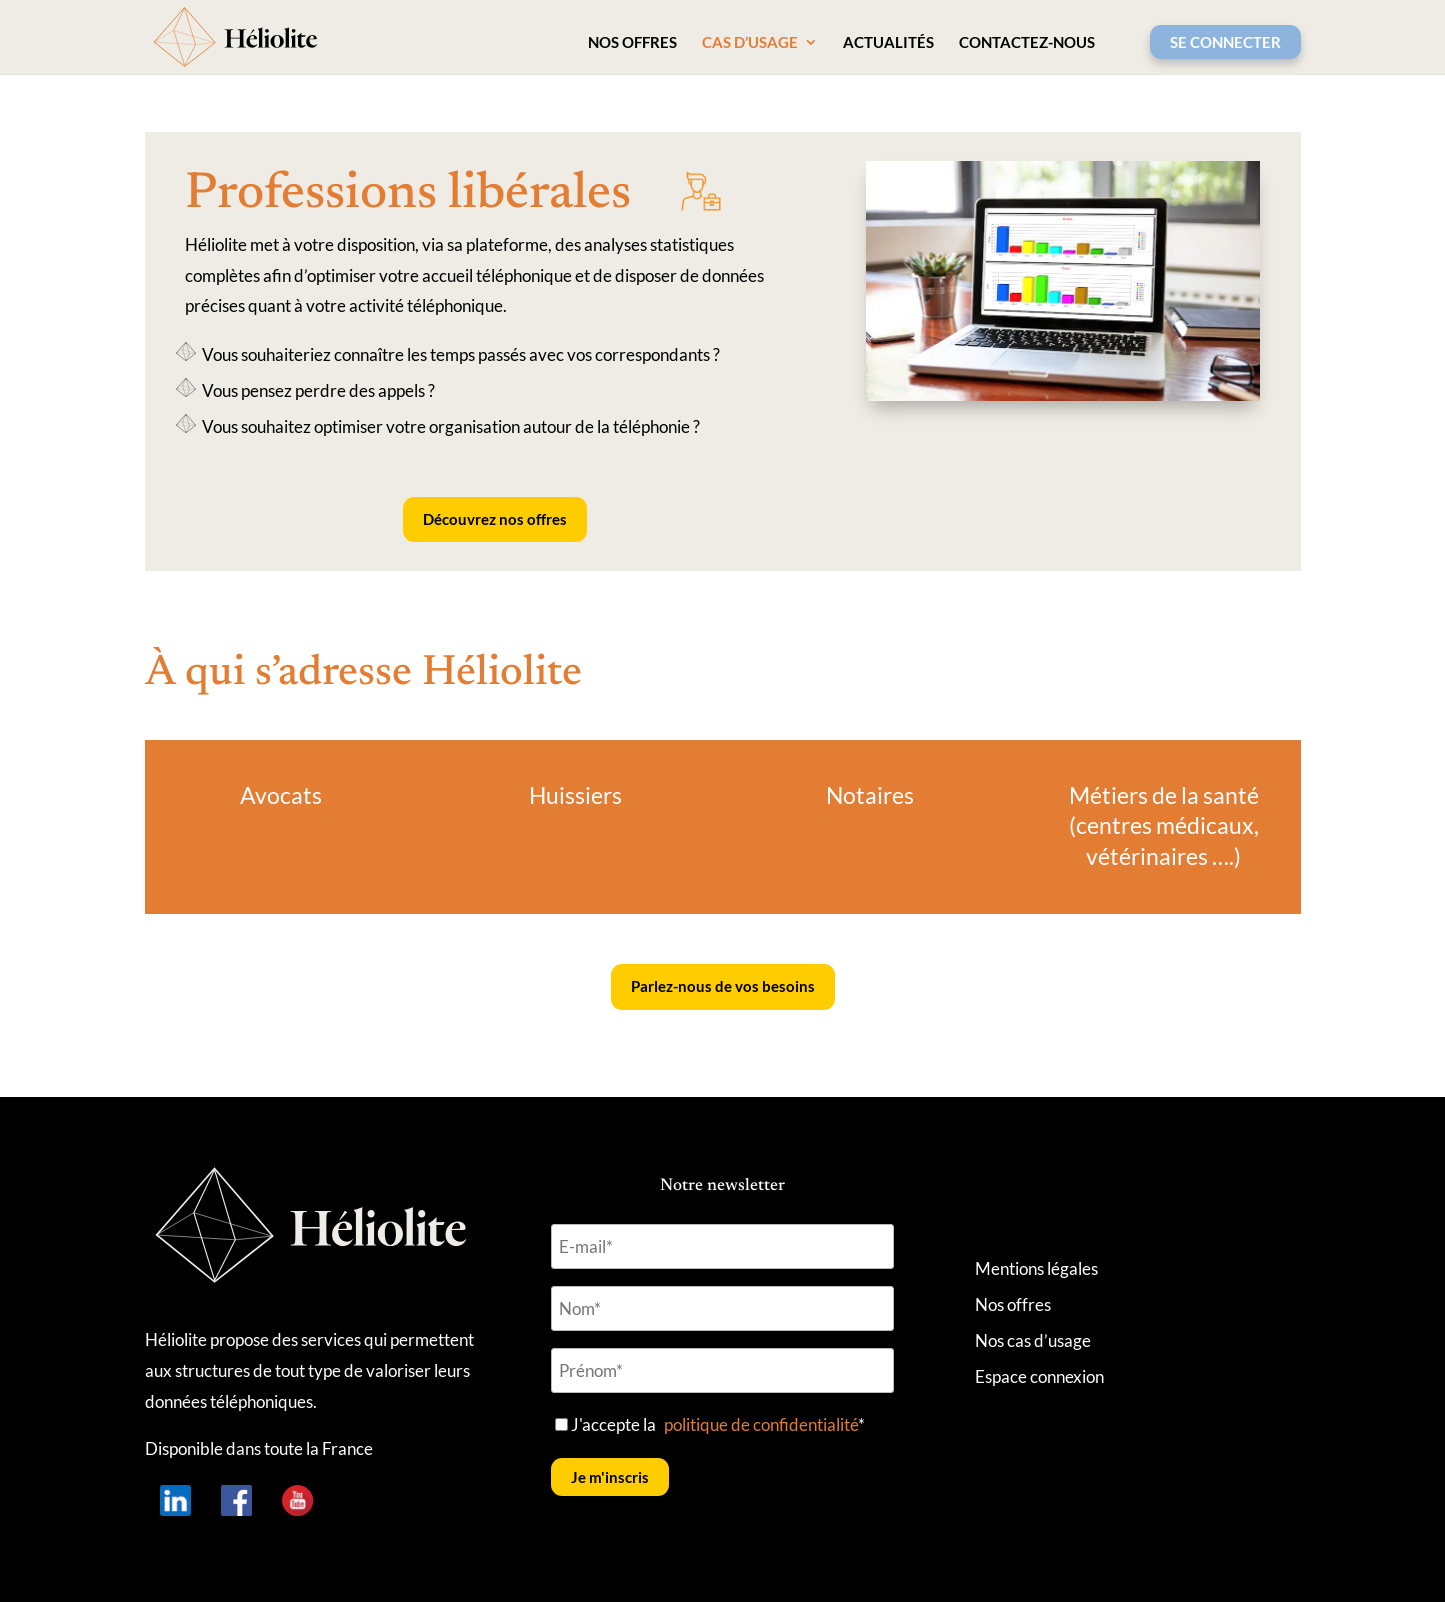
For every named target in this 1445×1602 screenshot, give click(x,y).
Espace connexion (1039, 1376)
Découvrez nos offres (495, 519)
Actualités (888, 43)
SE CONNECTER (1225, 42)
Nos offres (632, 43)
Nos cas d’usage (1033, 1340)
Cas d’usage (750, 43)
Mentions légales (1036, 1268)
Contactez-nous (1027, 43)
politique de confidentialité (761, 1424)
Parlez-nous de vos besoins (723, 986)
